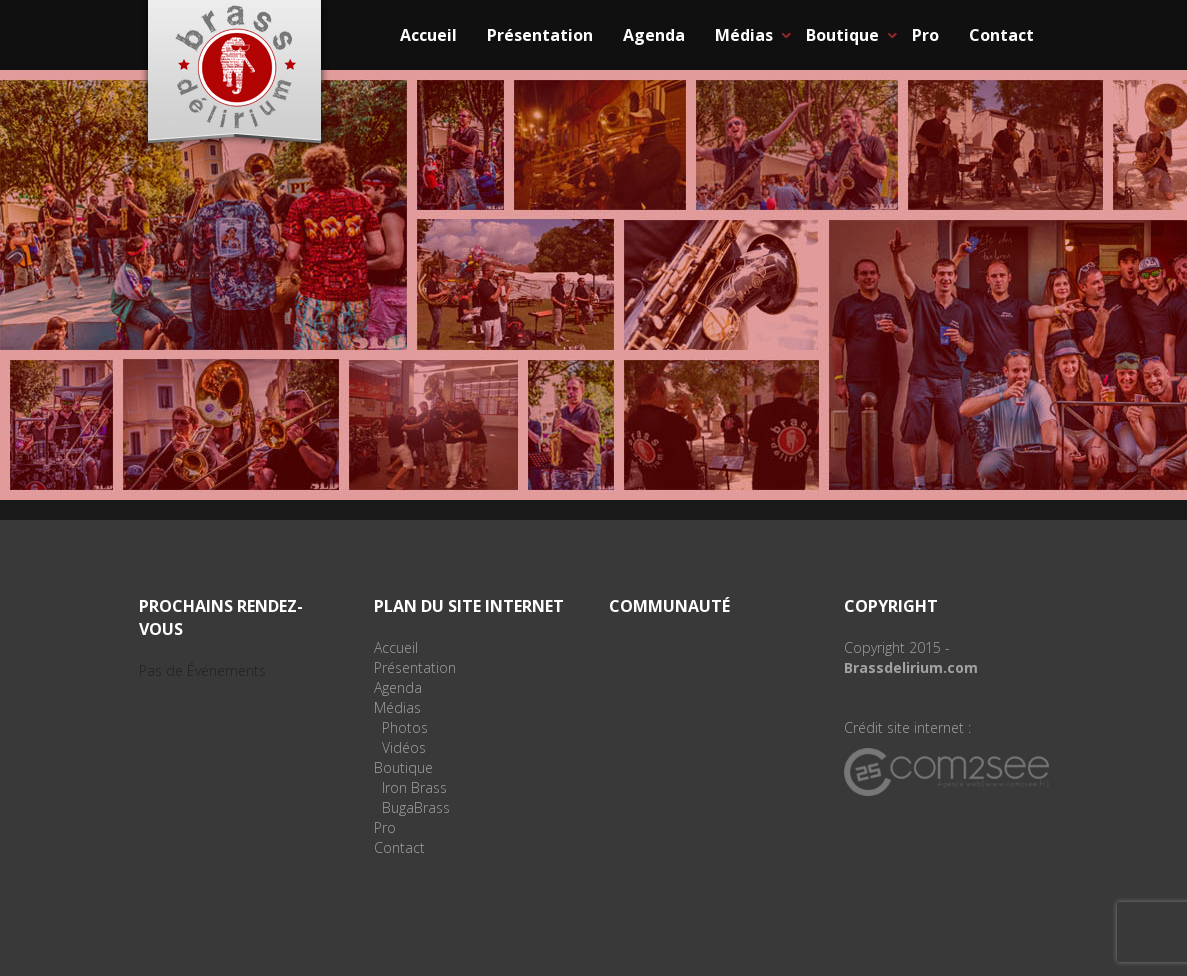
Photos (405, 727)
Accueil (428, 35)
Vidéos (404, 747)
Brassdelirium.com (911, 667)
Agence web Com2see (946, 772)
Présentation (540, 35)
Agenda (654, 35)
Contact (1001, 35)
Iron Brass (414, 787)
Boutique (842, 35)
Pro (925, 35)
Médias (744, 35)
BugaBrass (416, 807)
